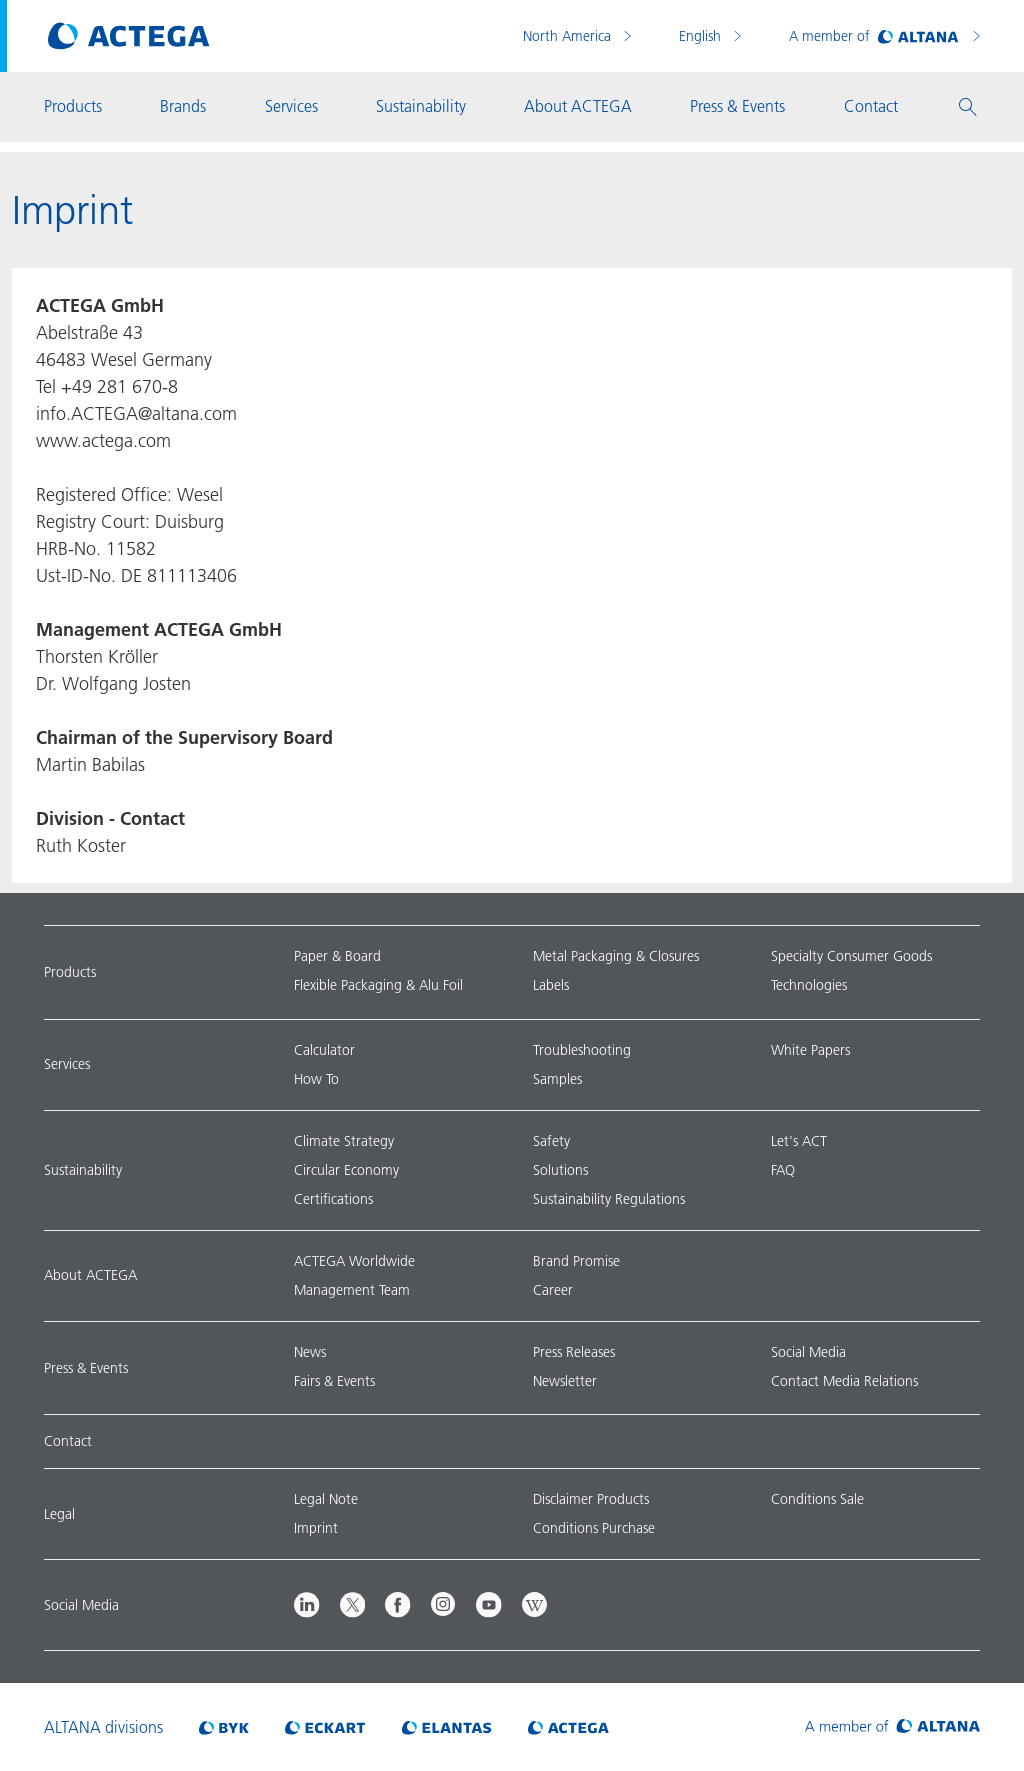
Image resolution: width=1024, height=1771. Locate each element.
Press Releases (574, 1352)
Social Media (808, 1352)
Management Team (352, 1290)
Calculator (324, 1050)
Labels (551, 985)
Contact (68, 1441)
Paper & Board (337, 956)
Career (553, 1290)
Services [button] (291, 106)
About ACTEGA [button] (578, 106)
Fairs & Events (334, 1381)
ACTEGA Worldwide (354, 1261)
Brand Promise (576, 1261)
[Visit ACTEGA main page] (129, 36)
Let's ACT (799, 1141)
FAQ (783, 1170)
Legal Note (326, 1499)
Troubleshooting (582, 1050)
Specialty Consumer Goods (851, 956)
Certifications (333, 1199)
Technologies (809, 985)
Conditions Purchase (594, 1528)
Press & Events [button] (737, 106)
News (310, 1352)
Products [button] (73, 106)
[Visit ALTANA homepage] (892, 1727)
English (702, 36)
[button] (968, 107)
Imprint (316, 1528)
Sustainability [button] (421, 106)
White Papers (810, 1050)
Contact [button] (871, 106)
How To (316, 1079)
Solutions (560, 1170)
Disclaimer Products (591, 1499)
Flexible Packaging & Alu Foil (378, 985)
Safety (551, 1141)
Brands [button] (183, 106)
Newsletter (565, 1381)
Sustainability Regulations (609, 1199)
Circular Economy (346, 1170)
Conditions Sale (817, 1499)
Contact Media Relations (844, 1381)
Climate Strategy (344, 1141)
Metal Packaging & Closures (616, 956)
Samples (557, 1079)
